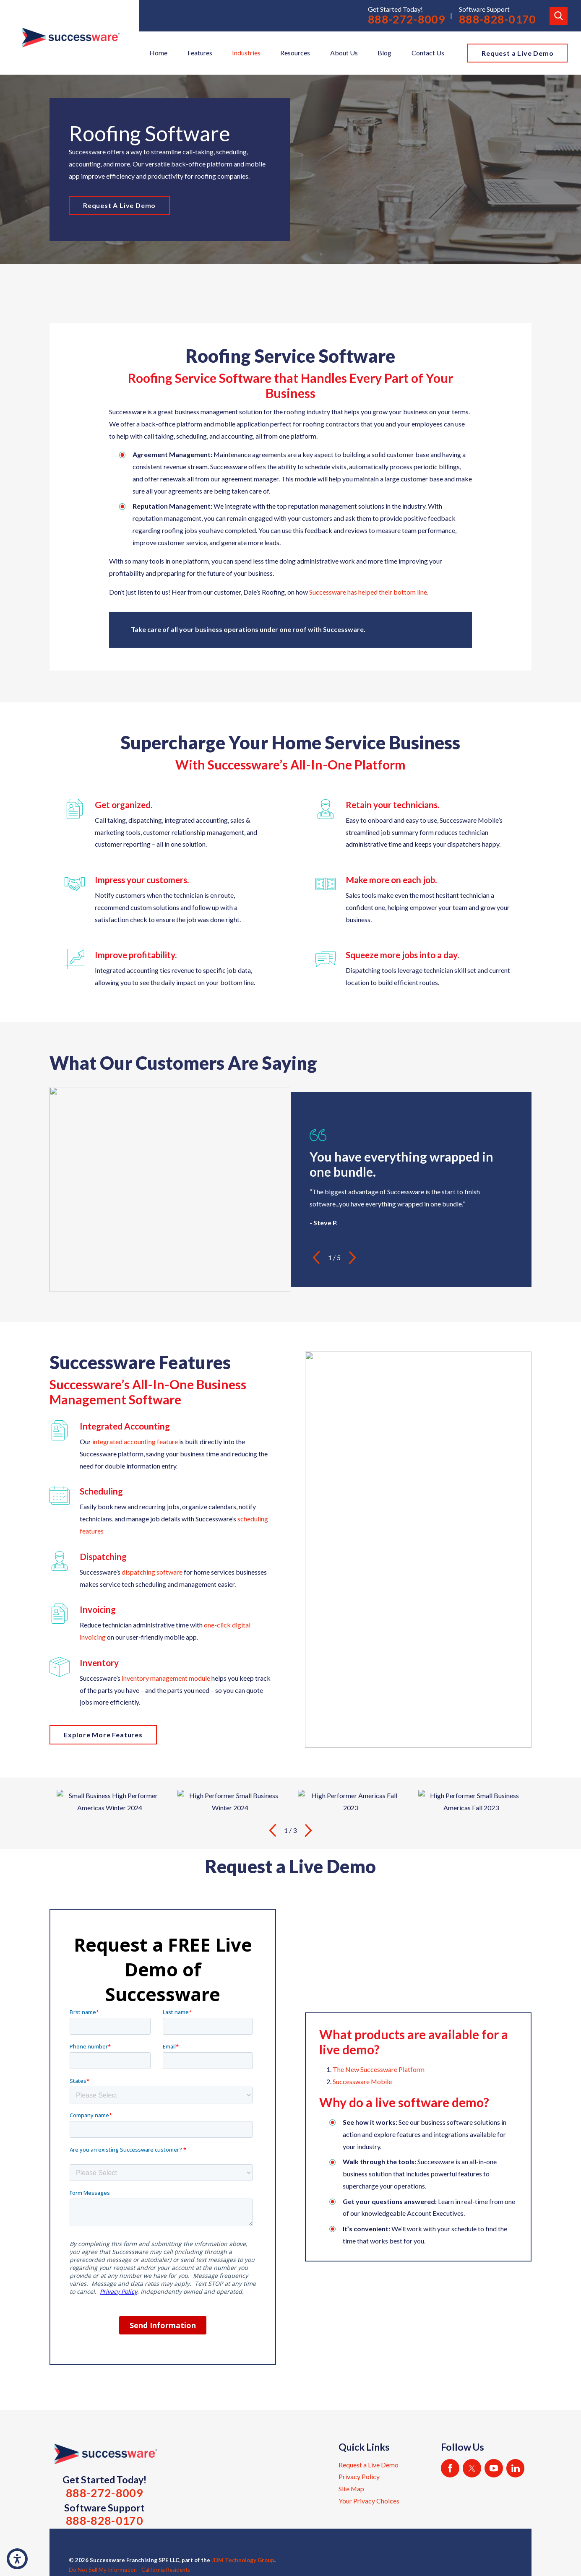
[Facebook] (450, 2468)
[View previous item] (316, 1257)
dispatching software (152, 1572)
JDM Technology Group (242, 2560)
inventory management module (166, 1678)
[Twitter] (472, 2468)
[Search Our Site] (559, 16)
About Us (344, 53)
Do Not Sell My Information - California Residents (129, 2569)
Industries (246, 53)
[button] (17, 2558)
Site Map (351, 2489)
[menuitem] (158, 53)
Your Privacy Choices (369, 2501)
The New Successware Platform (379, 2069)
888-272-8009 (406, 19)
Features (200, 53)
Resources (295, 53)
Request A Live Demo (119, 205)
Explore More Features (103, 1735)
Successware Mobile (362, 2081)
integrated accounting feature (135, 1441)
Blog (384, 53)
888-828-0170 (497, 19)
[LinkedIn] (515, 2468)
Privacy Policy (359, 2476)
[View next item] (352, 1257)
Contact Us (428, 53)
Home (158, 53)
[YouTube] (494, 2468)
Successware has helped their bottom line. (368, 592)
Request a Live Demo (517, 53)
